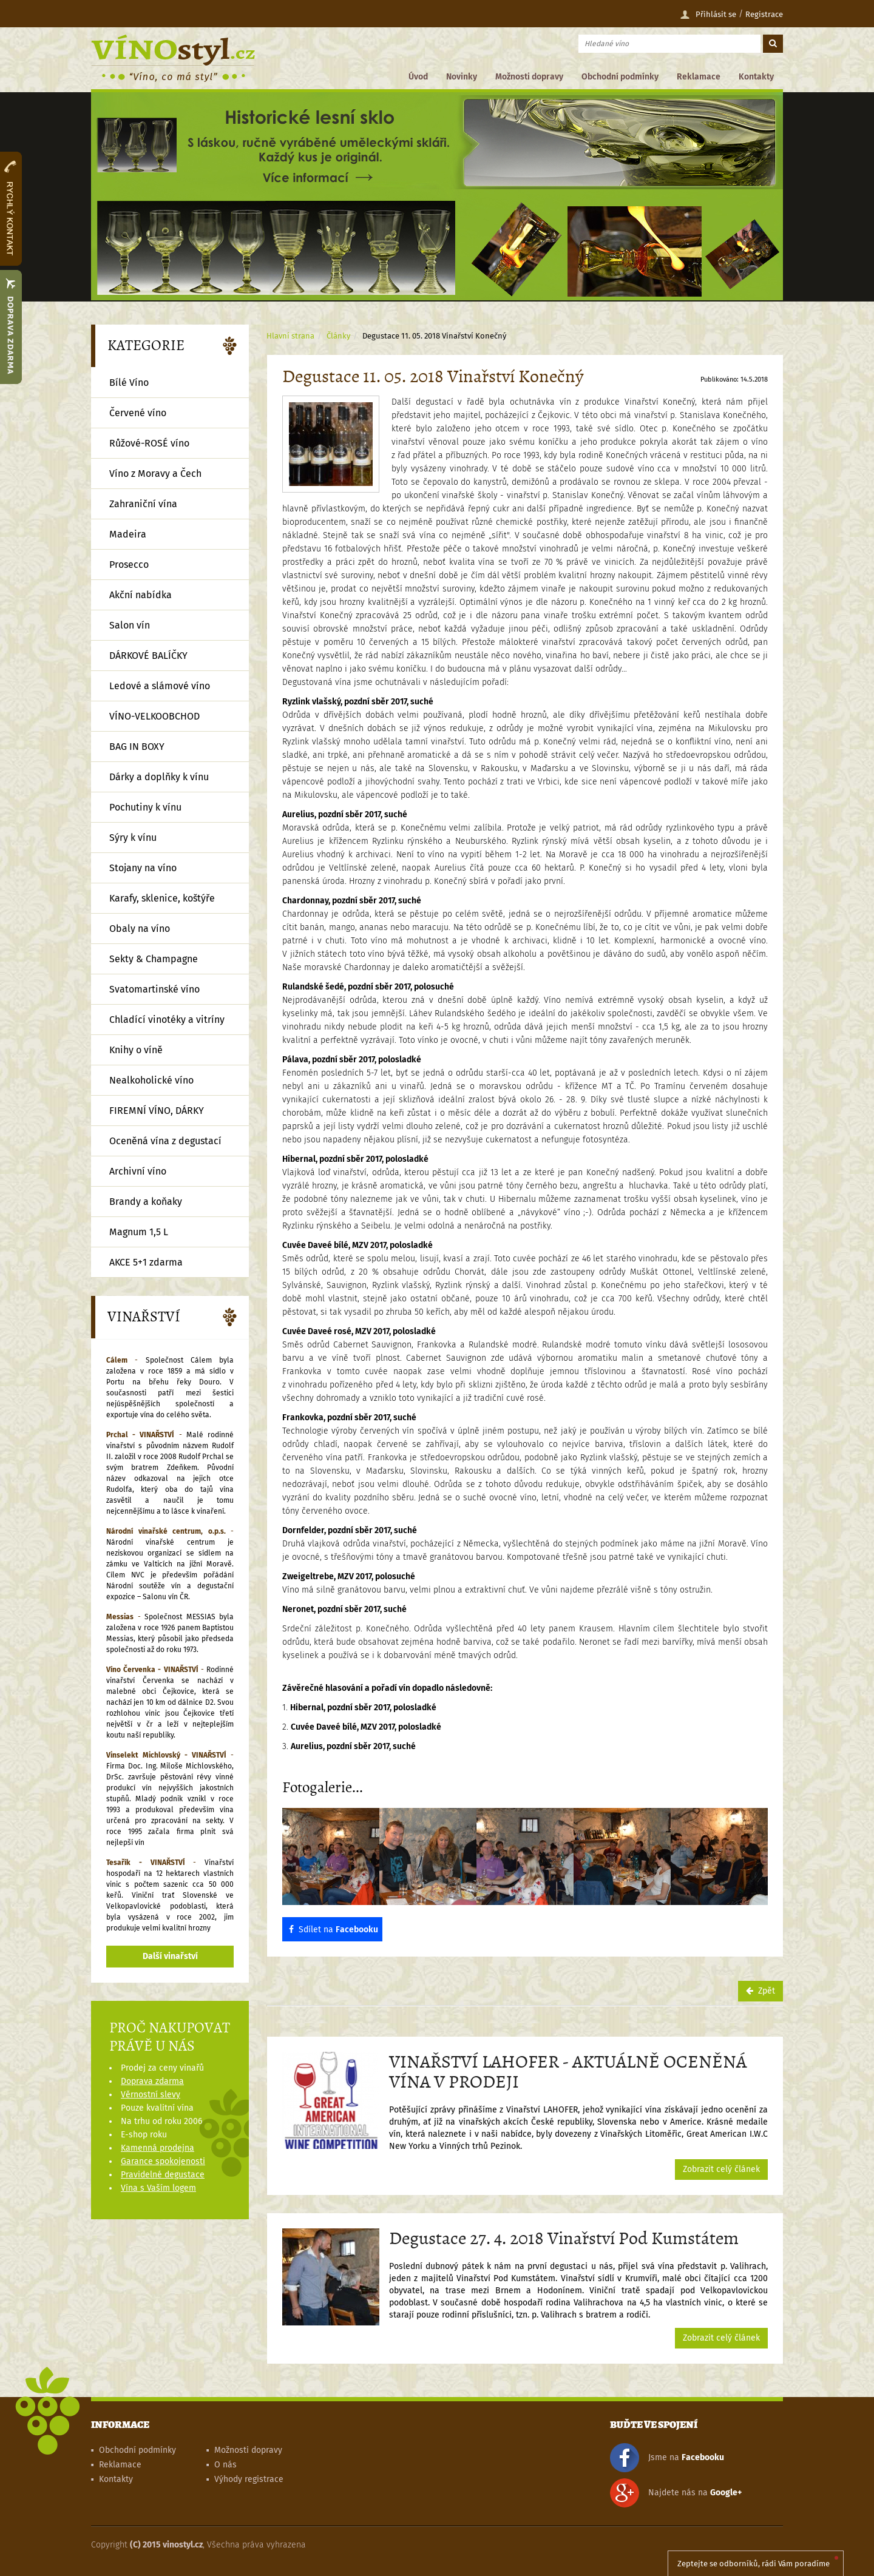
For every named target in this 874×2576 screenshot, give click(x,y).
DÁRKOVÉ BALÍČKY (148, 655)
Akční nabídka (140, 595)
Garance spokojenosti (163, 2161)
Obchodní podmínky (620, 77)
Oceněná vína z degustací (165, 1141)
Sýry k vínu (133, 837)
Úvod (418, 77)
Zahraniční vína (143, 504)
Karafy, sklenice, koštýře (162, 898)
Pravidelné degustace (163, 2175)
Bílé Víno (129, 382)
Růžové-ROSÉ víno (149, 443)
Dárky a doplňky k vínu (159, 777)
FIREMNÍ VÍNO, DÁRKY (156, 1110)
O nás (225, 2465)
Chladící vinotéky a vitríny (167, 1019)
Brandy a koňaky (145, 1201)
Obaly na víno (139, 928)
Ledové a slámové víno (159, 686)
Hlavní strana (290, 335)
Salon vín (129, 625)
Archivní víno (137, 1171)
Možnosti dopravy (529, 77)
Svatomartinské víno (154, 989)
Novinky (461, 77)
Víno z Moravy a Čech (155, 473)
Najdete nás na (676, 2492)
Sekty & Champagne (153, 959)
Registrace (764, 14)
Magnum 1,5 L (138, 1232)
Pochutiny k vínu (145, 807)
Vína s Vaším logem (158, 2188)
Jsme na (667, 2457)
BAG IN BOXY (136, 746)
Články (338, 335)
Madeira (127, 534)
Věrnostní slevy (150, 2094)
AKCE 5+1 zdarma (146, 1262)
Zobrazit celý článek (721, 2169)
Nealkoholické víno (151, 1080)
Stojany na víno (143, 868)
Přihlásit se (708, 14)
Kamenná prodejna (157, 2148)
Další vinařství (170, 1956)
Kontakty (756, 77)
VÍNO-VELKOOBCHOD (154, 716)
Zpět (760, 1991)
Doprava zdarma (152, 2081)
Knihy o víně (136, 1050)
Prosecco (129, 564)
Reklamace (698, 77)
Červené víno (137, 413)
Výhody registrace (248, 2479)
